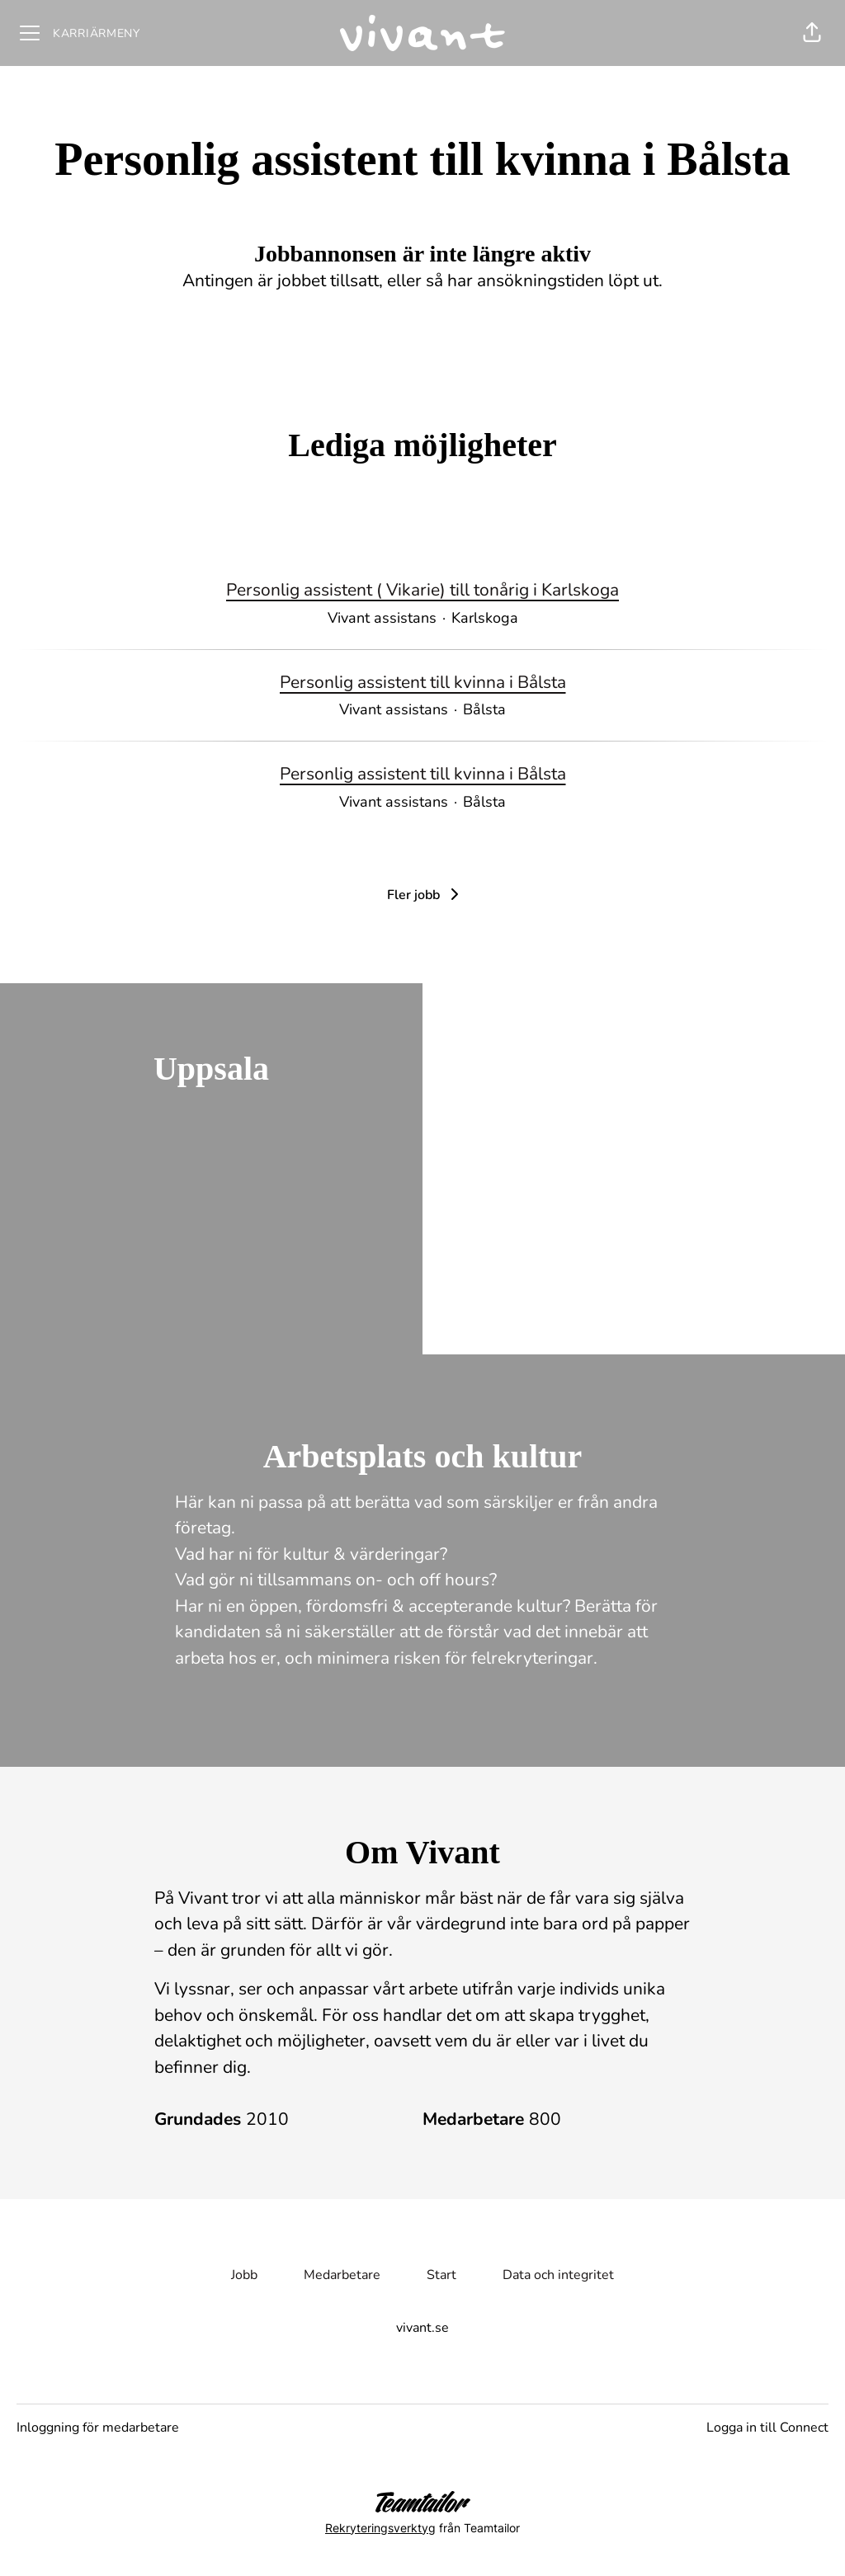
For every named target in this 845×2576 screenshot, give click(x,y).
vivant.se (422, 2328)
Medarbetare (342, 2275)
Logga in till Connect (767, 2427)
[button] (812, 33)
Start (441, 2275)
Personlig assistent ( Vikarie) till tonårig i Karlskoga (422, 590)
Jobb (244, 2275)
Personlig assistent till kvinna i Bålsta (423, 683)
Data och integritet (558, 2275)
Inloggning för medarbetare (98, 2427)
